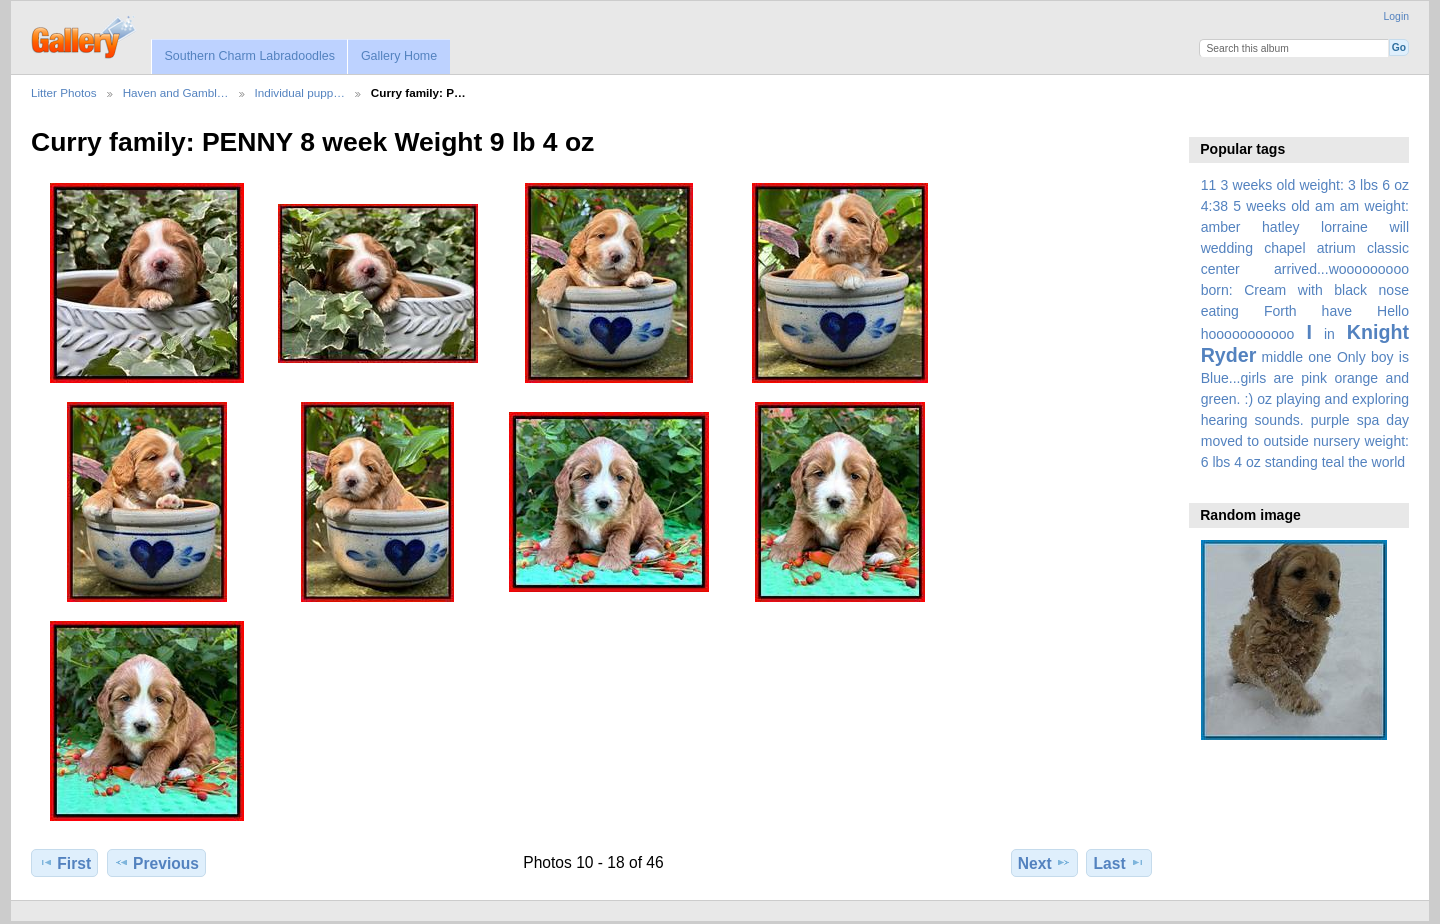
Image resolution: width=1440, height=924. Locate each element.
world (1389, 462)
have (1337, 311)
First (64, 863)
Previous (156, 863)
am (1325, 206)
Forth (1280, 311)
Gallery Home (399, 56)
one (1319, 357)
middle (1282, 357)
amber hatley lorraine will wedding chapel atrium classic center (1305, 248)
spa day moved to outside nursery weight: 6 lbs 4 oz (1305, 441)
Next (1044, 863)
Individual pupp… (300, 92)
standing (1291, 462)
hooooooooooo (1248, 334)
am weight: (1374, 206)
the (1358, 462)
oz (1264, 399)
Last (1119, 863)
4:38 (1214, 206)
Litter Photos (64, 92)
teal (1333, 462)
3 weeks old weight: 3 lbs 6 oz (1315, 185)
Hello (1393, 311)
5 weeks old (1271, 206)
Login (1396, 16)
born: (1217, 290)
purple (1330, 420)
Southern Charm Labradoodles (249, 56)
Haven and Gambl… (176, 92)
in (1329, 334)
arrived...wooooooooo (1341, 269)
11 (1209, 185)
